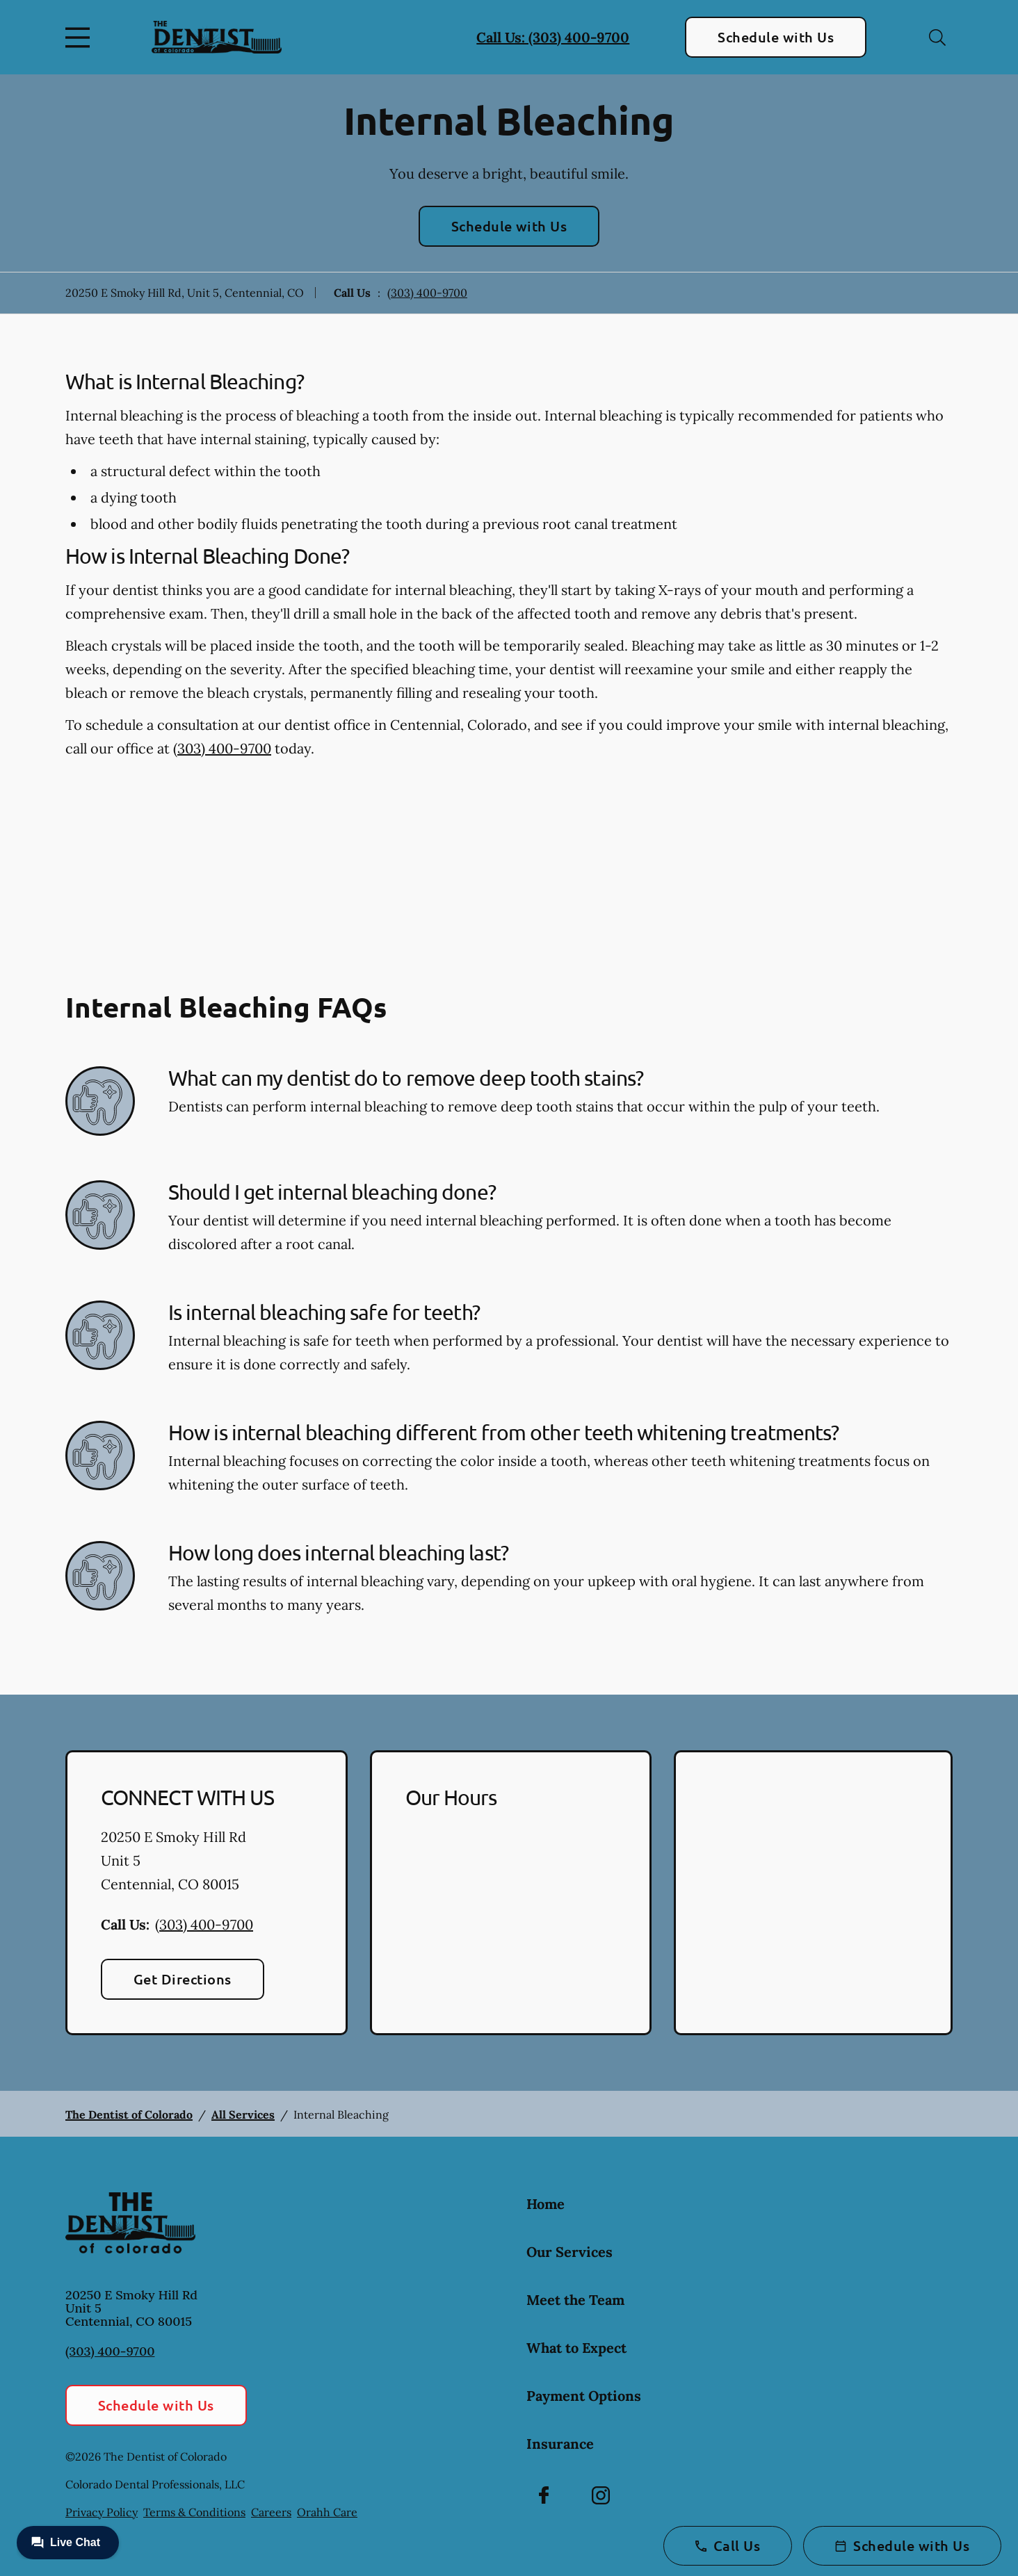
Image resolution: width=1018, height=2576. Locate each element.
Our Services (569, 2251)
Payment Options (583, 2395)
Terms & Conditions (194, 2512)
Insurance (560, 2443)
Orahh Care (327, 2512)
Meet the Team (575, 2299)
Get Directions (183, 1979)
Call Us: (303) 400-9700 (552, 37)
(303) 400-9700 (427, 293)
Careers (271, 2512)
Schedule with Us (776, 37)
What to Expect (576, 2347)
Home (545, 2203)
